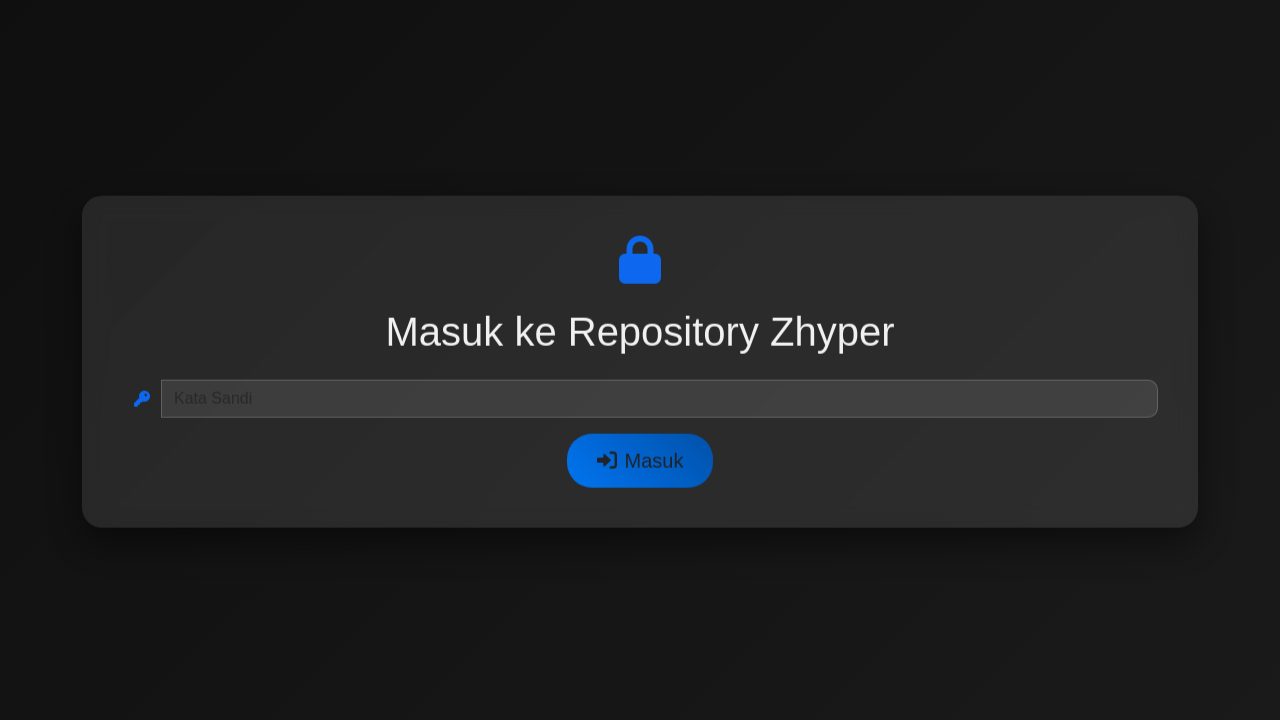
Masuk (640, 462)
